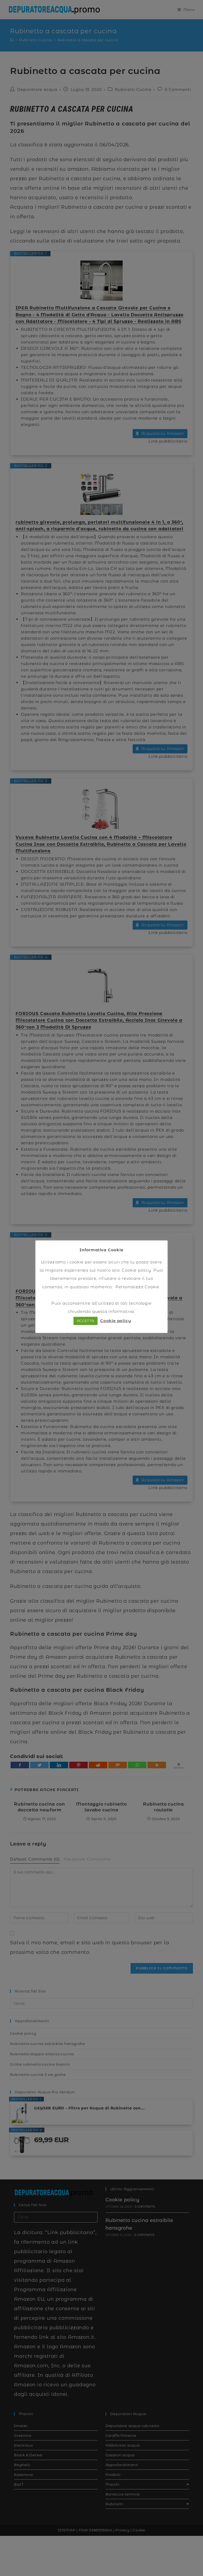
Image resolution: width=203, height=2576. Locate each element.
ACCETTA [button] (86, 1321)
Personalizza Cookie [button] (137, 1286)
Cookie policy (136, 1270)
